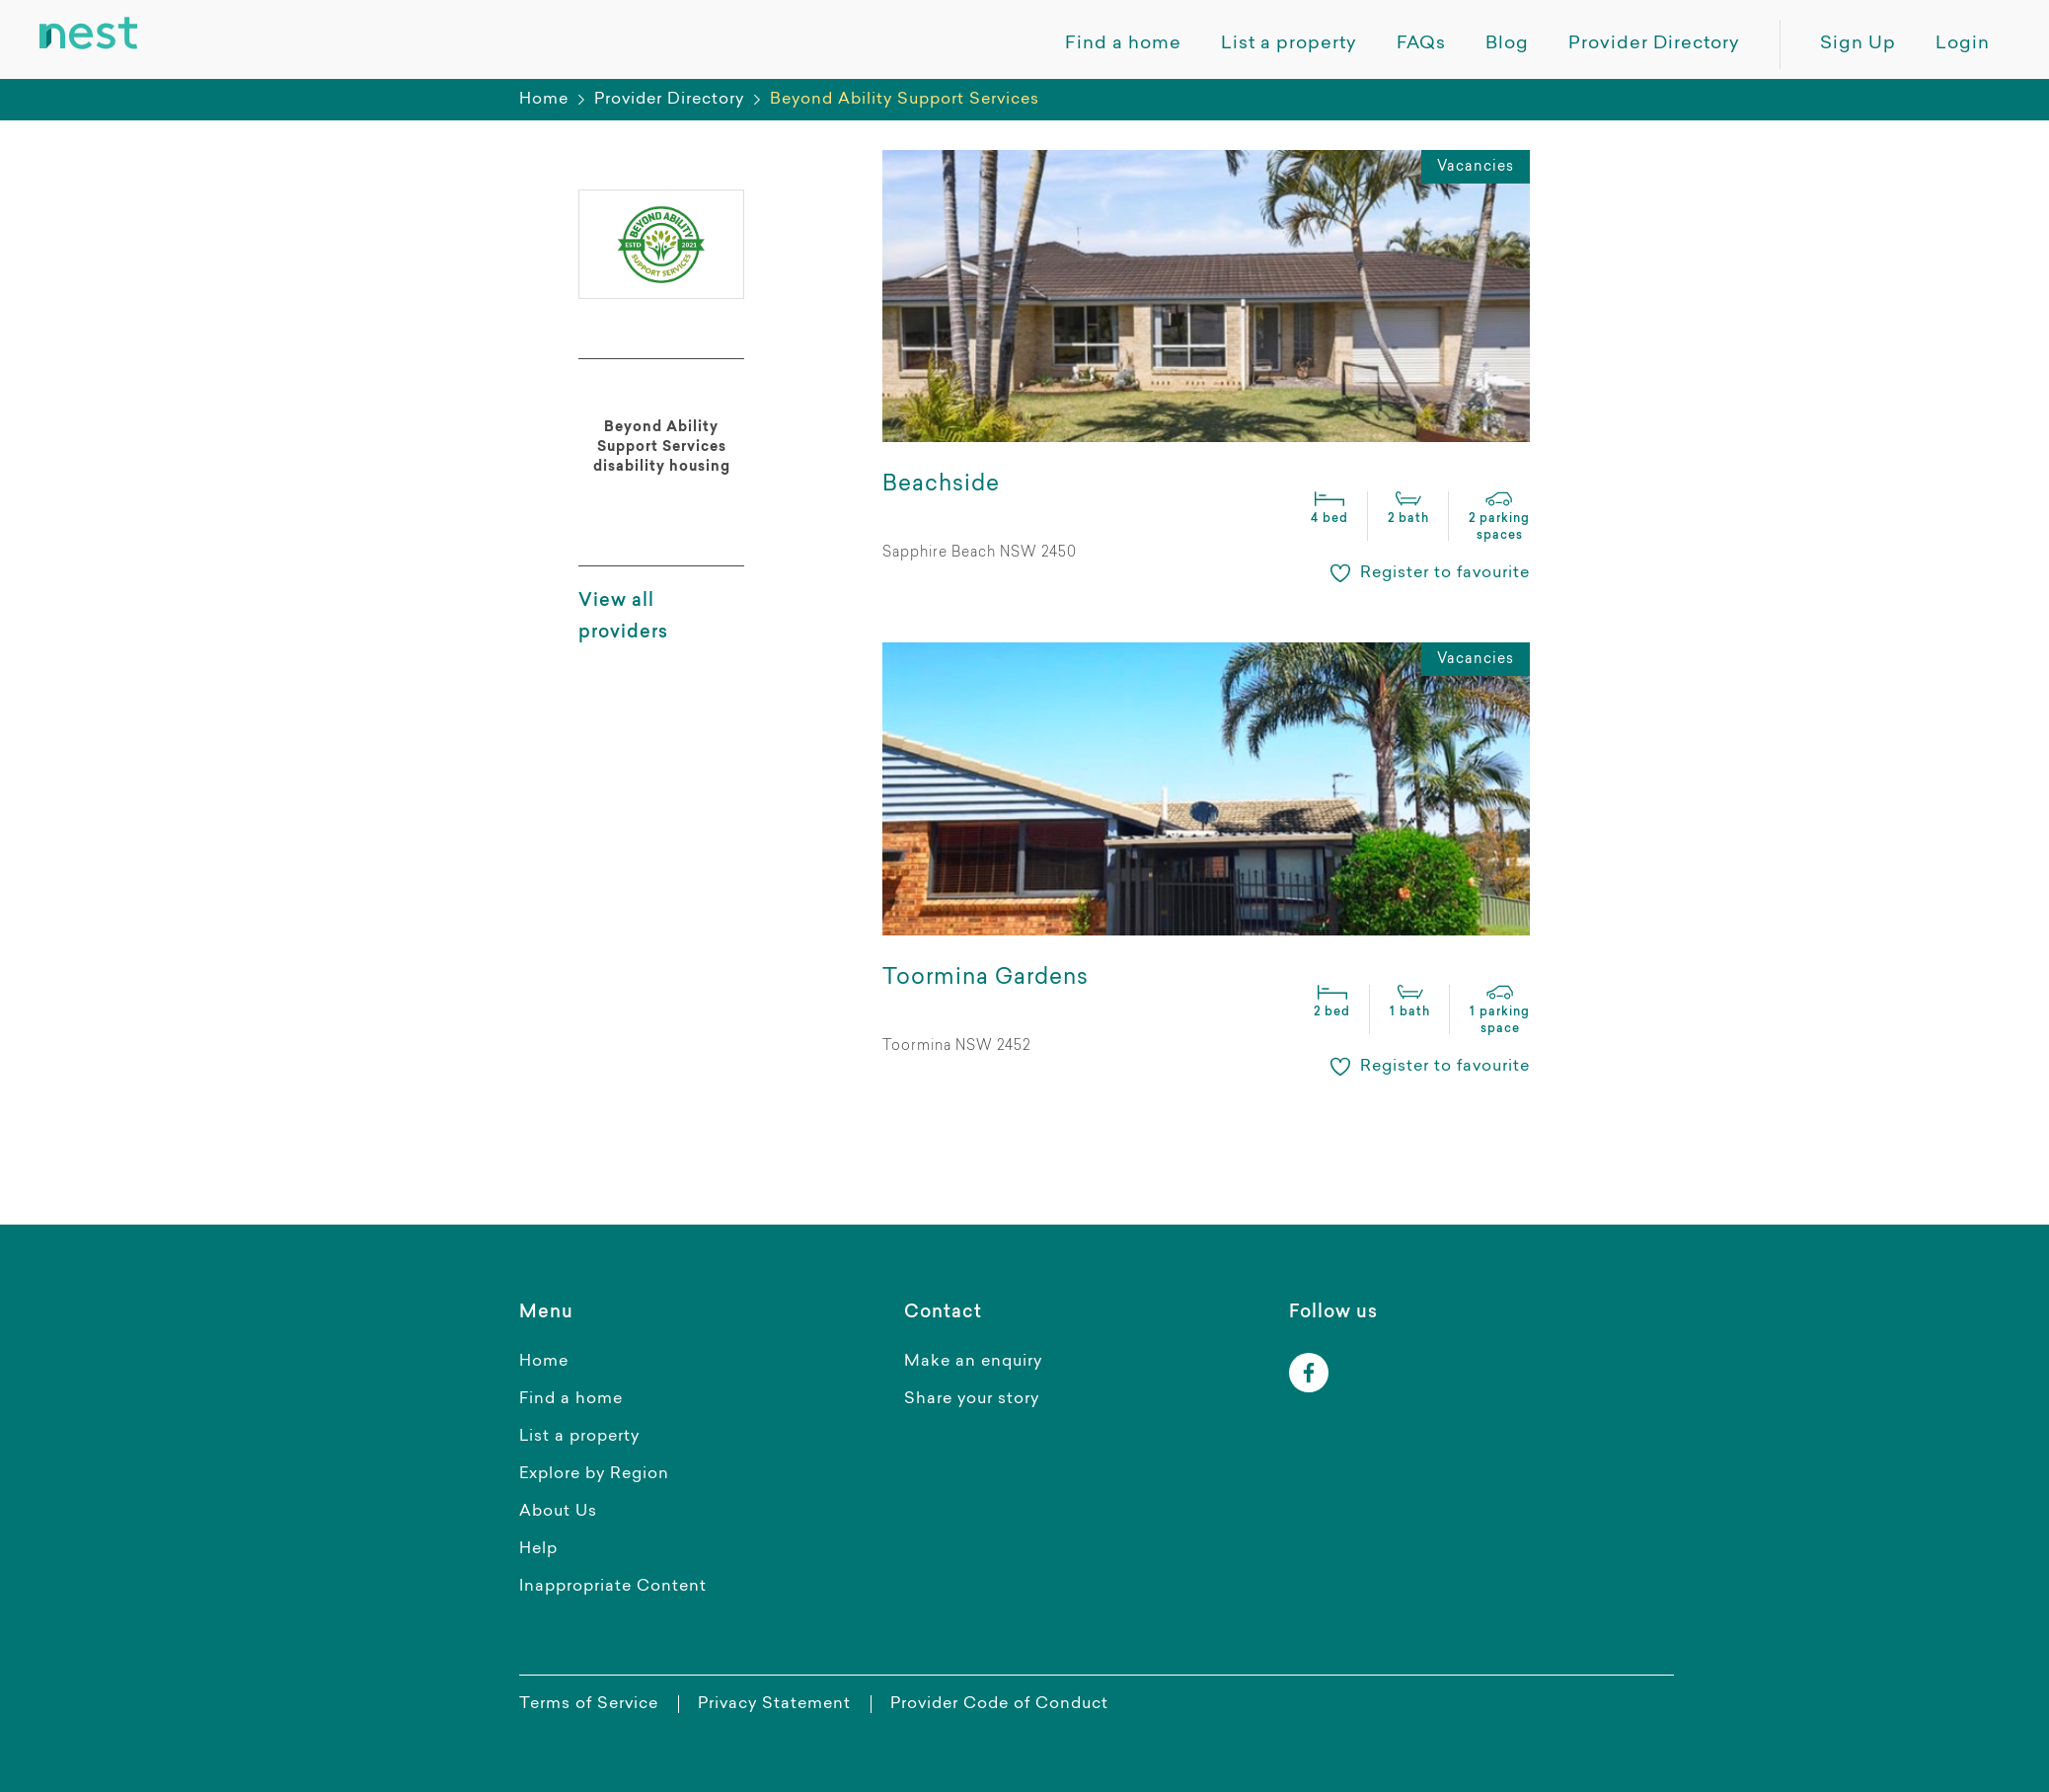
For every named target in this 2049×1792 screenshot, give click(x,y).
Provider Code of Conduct (999, 1704)
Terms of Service (588, 1704)
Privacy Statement (774, 1704)
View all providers (623, 617)
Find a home (571, 1399)
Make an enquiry (973, 1362)
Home (544, 100)
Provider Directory (669, 100)
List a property (579, 1437)
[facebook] (1308, 1372)
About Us (558, 1512)
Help (538, 1549)
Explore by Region (594, 1474)
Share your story (971, 1399)
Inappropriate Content (613, 1587)
